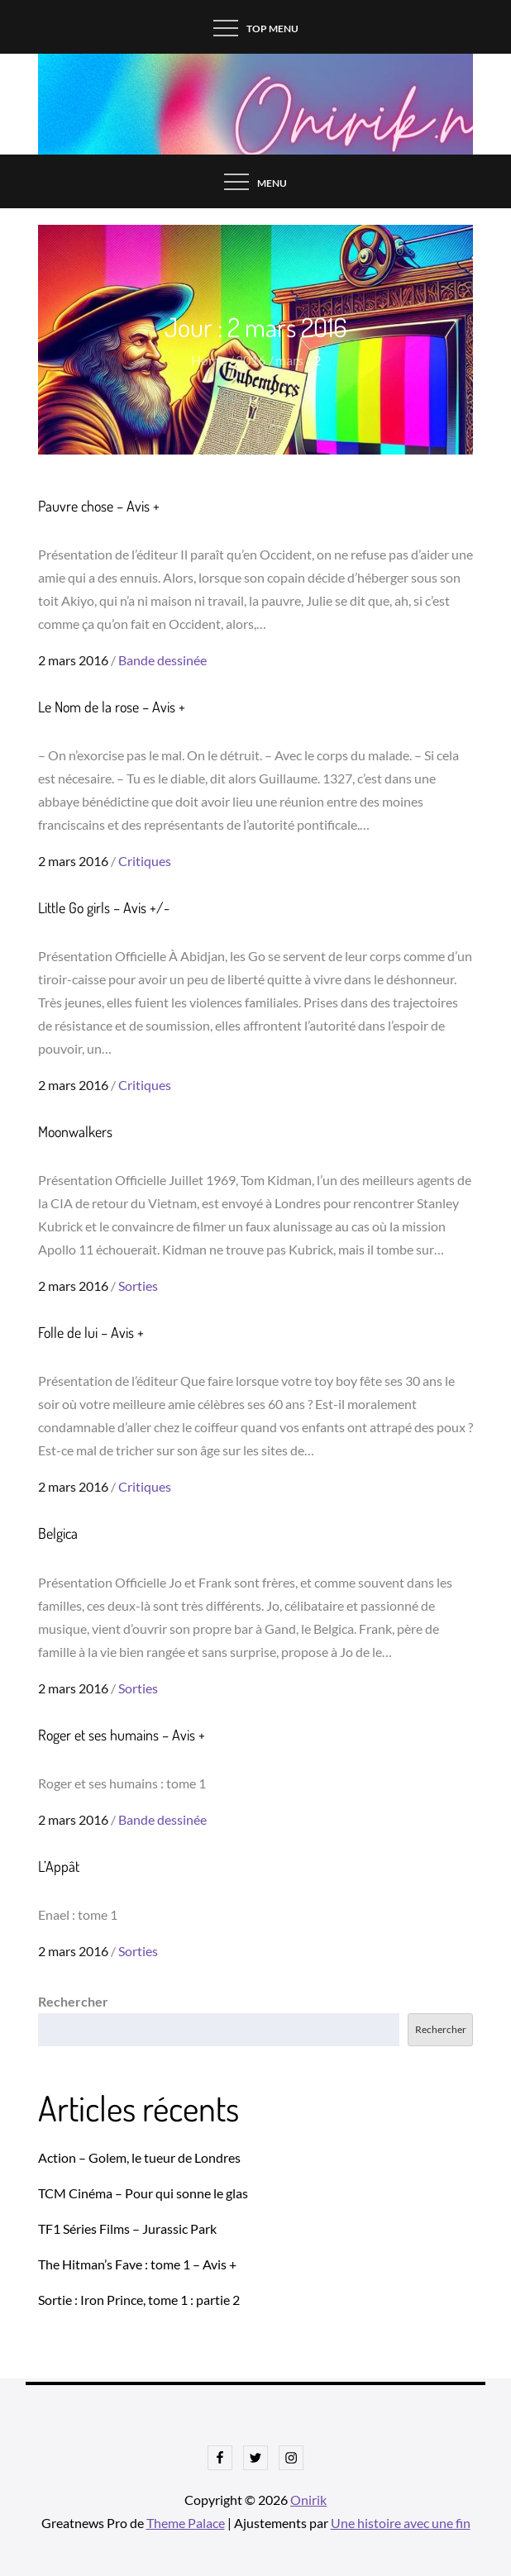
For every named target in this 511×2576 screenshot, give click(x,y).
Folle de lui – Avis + (91, 1332)
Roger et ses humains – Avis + (121, 1735)
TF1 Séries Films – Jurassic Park (127, 2228)
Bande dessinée (162, 660)
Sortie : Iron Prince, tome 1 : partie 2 (139, 2299)
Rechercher (73, 2001)
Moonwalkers (75, 1131)
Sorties (138, 1285)
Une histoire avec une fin (400, 2523)
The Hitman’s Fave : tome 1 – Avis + (137, 2264)
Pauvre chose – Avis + (99, 506)
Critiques (144, 861)
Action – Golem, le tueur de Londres (139, 2157)
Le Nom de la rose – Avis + (111, 707)
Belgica (58, 1533)
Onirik (308, 2499)
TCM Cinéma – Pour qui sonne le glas (143, 2193)
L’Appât (58, 1866)
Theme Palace (185, 2523)
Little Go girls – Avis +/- (104, 907)
